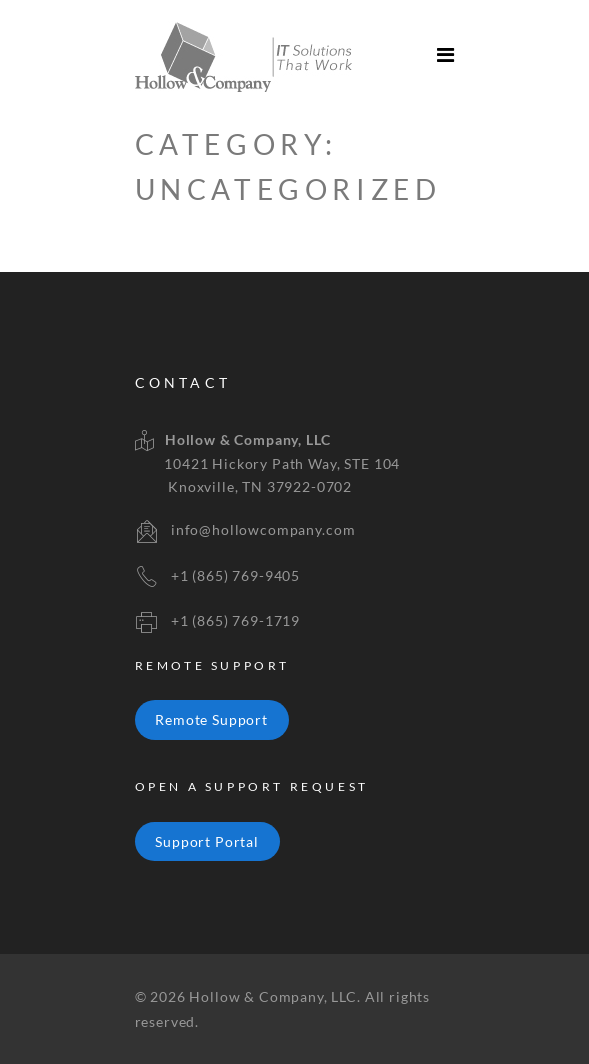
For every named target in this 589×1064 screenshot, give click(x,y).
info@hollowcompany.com (263, 529)
